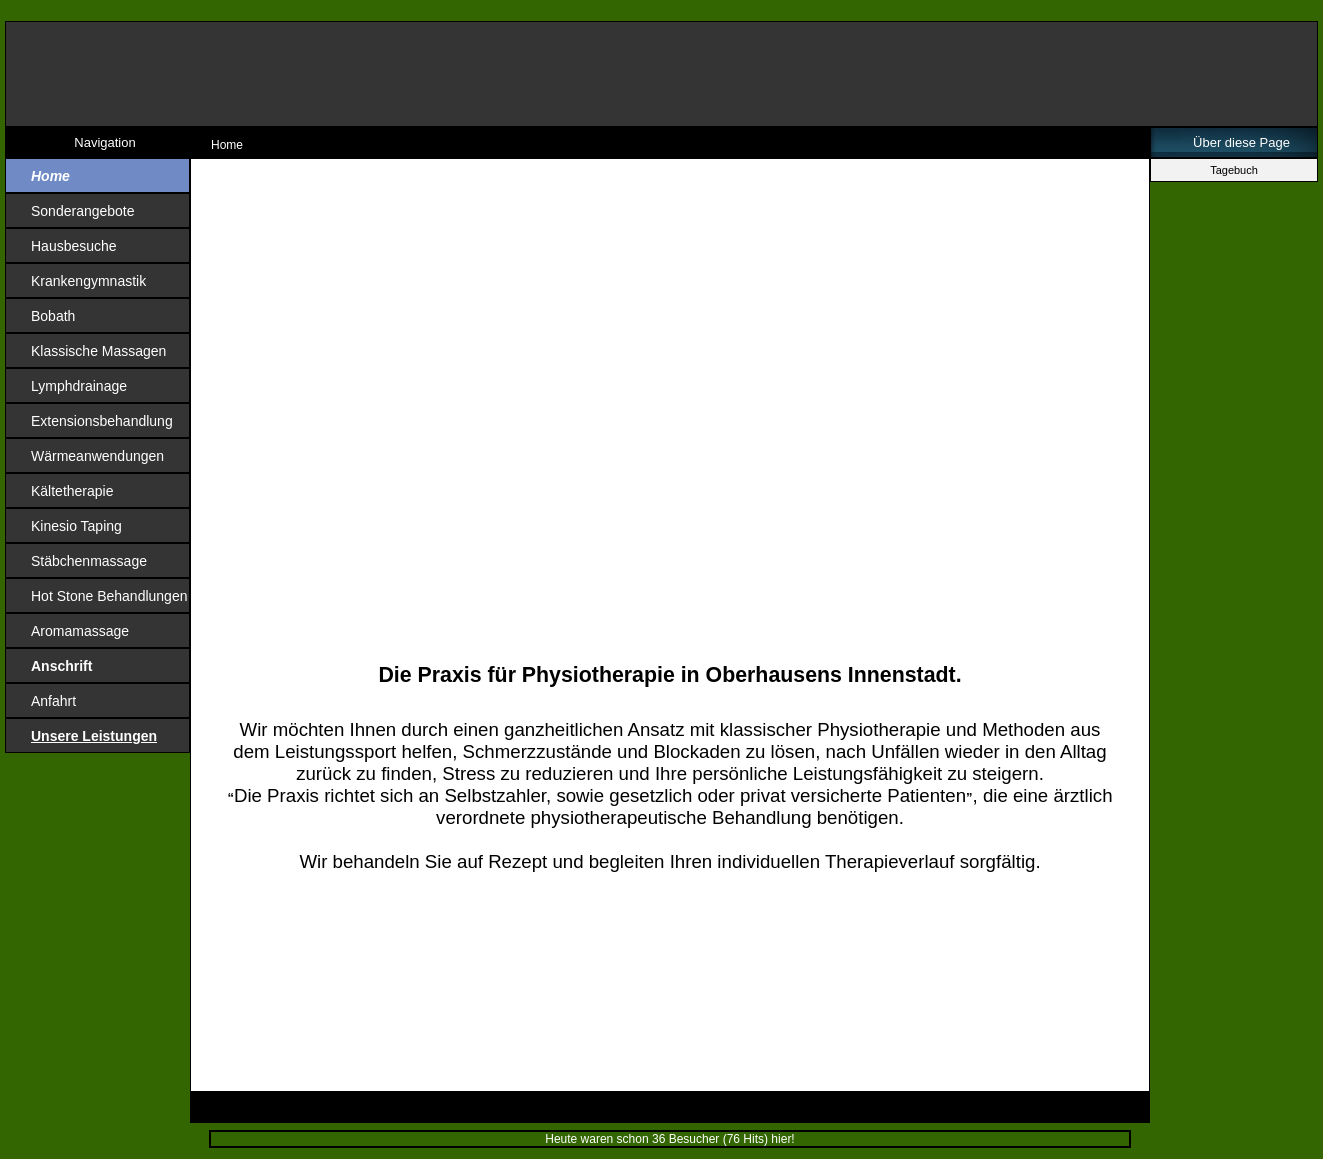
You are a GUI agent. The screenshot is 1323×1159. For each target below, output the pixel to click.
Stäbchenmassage (89, 561)
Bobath (53, 316)
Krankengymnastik (88, 281)
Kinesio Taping (76, 526)
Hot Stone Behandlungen (109, 596)
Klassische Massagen (98, 351)
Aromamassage (80, 631)
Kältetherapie (72, 491)
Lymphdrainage (79, 386)
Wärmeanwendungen (97, 456)
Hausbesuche (74, 246)
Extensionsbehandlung (102, 421)
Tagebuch (1234, 170)
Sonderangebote (83, 211)
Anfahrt (53, 701)
